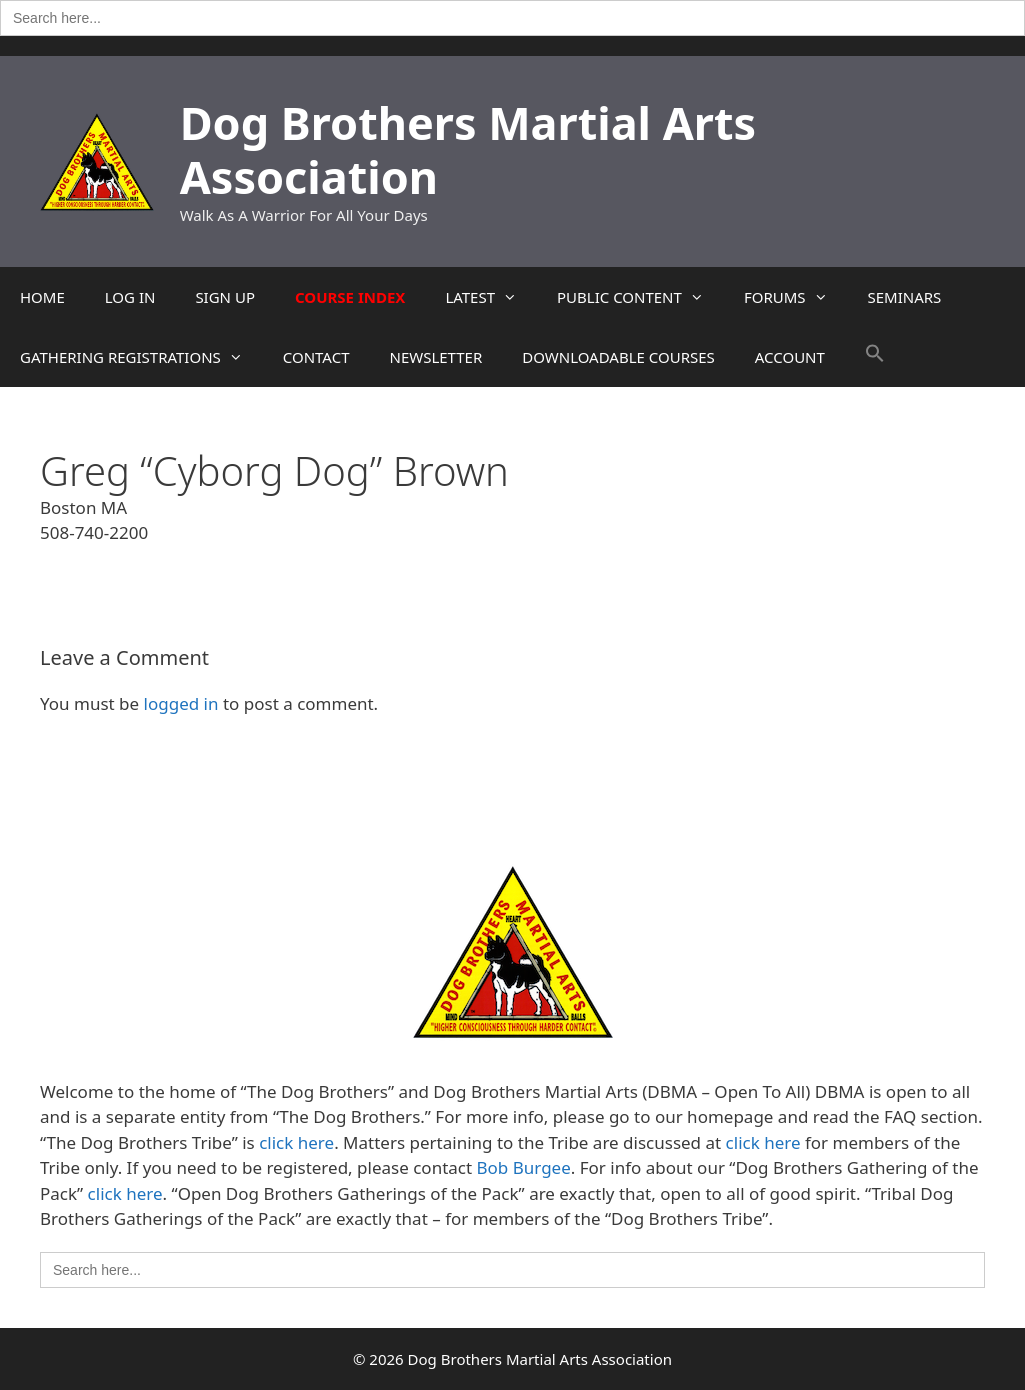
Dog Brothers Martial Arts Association (468, 149)
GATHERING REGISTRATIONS (141, 357)
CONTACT (316, 357)
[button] (875, 357)
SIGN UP (225, 297)
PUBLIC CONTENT (640, 297)
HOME (42, 297)
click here (296, 1142)
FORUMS (796, 297)
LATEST (491, 297)
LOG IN (130, 297)
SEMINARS (905, 297)
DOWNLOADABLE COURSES (618, 357)
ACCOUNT (790, 357)
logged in (181, 703)
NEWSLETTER (435, 357)
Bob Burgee (524, 1167)
